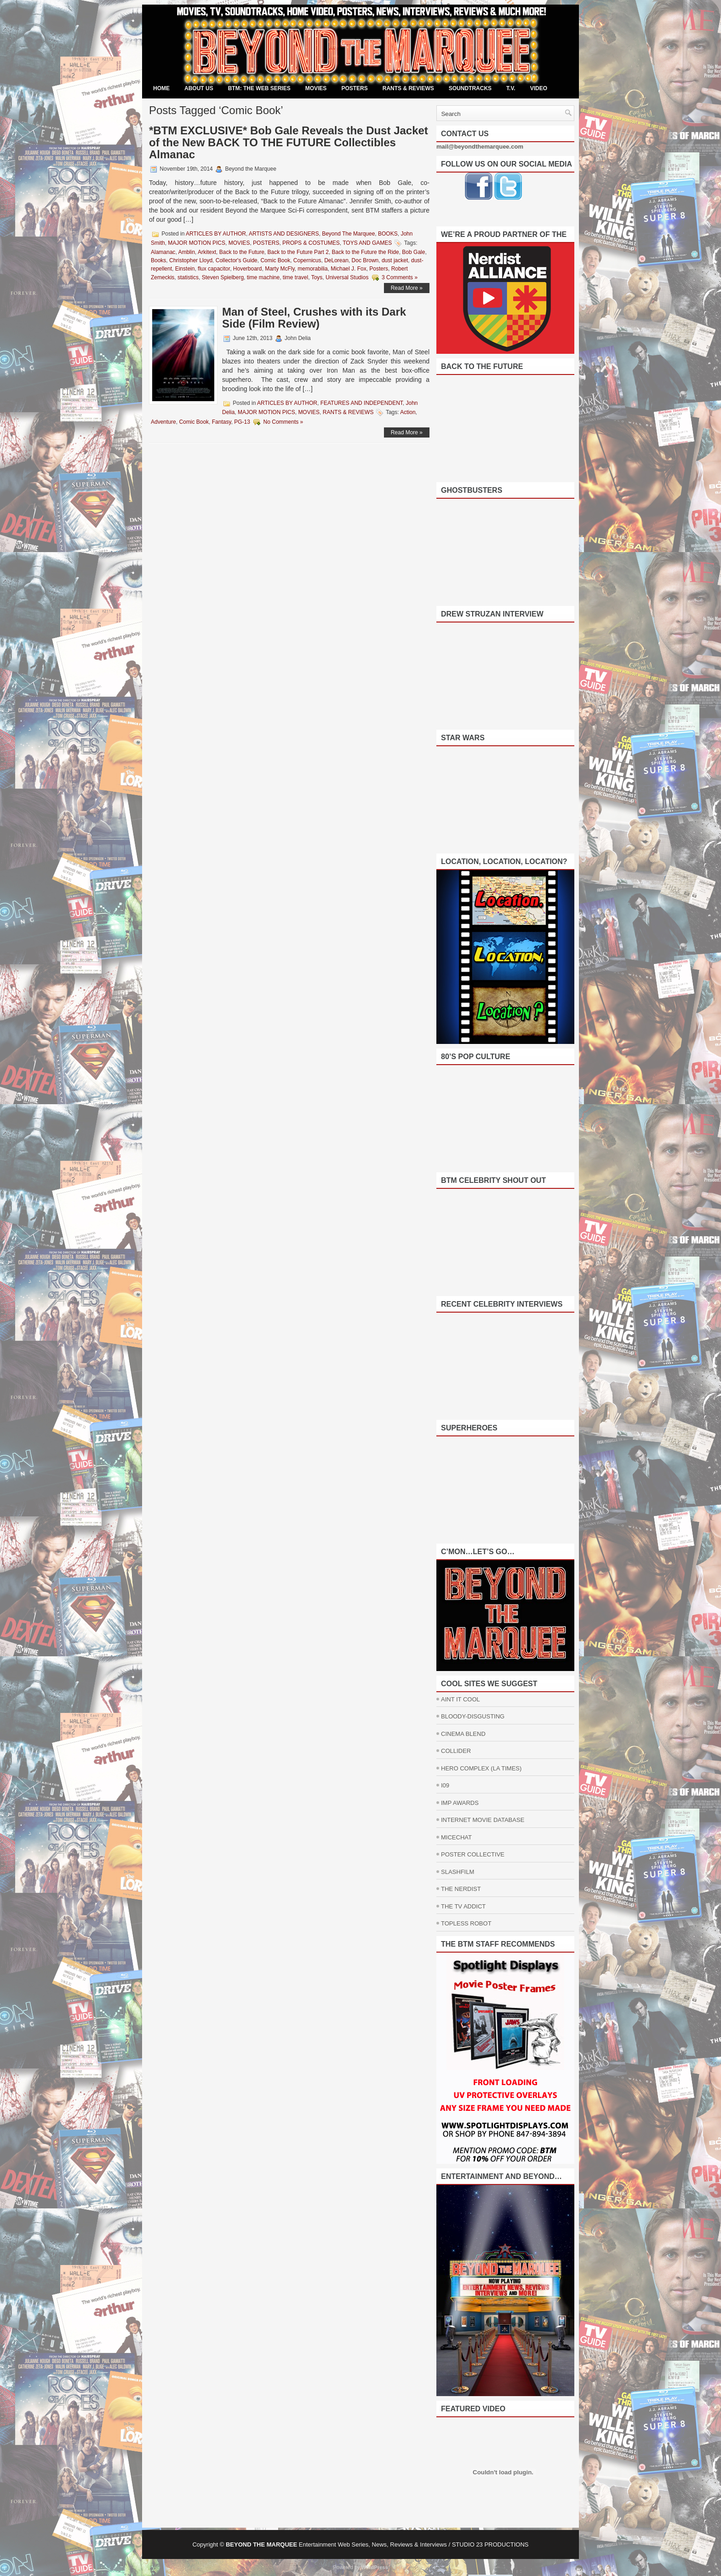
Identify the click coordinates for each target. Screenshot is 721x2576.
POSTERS (354, 88)
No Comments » (283, 422)
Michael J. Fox (348, 268)
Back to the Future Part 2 (298, 252)
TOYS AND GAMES (367, 243)
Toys (317, 277)
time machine (263, 277)
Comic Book (275, 260)
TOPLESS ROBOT (466, 1923)
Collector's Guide (237, 260)
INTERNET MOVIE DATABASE (482, 1819)
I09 (445, 1785)
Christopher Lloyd (190, 260)
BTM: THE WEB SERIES (259, 88)
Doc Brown (365, 260)
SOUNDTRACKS (470, 88)
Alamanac (163, 252)
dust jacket (395, 260)
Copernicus (307, 260)
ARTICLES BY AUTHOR (216, 234)
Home (161, 88)
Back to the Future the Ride (365, 252)
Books (158, 260)
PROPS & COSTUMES (311, 243)
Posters (378, 268)
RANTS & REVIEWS (408, 88)
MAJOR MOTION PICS (196, 243)
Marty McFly (279, 268)
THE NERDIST (461, 1888)
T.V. (510, 88)
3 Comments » (400, 277)
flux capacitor (214, 268)
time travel (295, 277)
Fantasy (221, 422)
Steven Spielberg (223, 277)
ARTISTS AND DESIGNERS (284, 234)
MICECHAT (456, 1837)
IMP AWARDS (460, 1802)
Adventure (163, 422)
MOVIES (316, 88)
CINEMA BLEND (463, 1733)
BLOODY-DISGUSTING (472, 1716)
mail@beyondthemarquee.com (479, 146)
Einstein (185, 268)
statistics (188, 277)
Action (407, 412)
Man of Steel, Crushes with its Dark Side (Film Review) (314, 317)
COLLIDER (456, 1750)
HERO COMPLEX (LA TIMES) (481, 1768)
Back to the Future (241, 252)
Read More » (407, 288)
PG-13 (242, 422)
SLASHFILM (457, 1871)
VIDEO (538, 88)
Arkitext (207, 252)
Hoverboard (247, 268)
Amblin (186, 252)
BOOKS (388, 234)
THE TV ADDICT (463, 1906)
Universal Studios (347, 277)
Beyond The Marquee (348, 234)
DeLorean (336, 260)
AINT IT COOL (460, 1699)
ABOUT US (198, 88)
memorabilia (312, 268)
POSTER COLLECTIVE (472, 1854)
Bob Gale (413, 252)
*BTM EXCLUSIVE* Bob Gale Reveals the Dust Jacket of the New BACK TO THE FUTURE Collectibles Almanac (288, 142)
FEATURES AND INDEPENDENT (361, 403)
